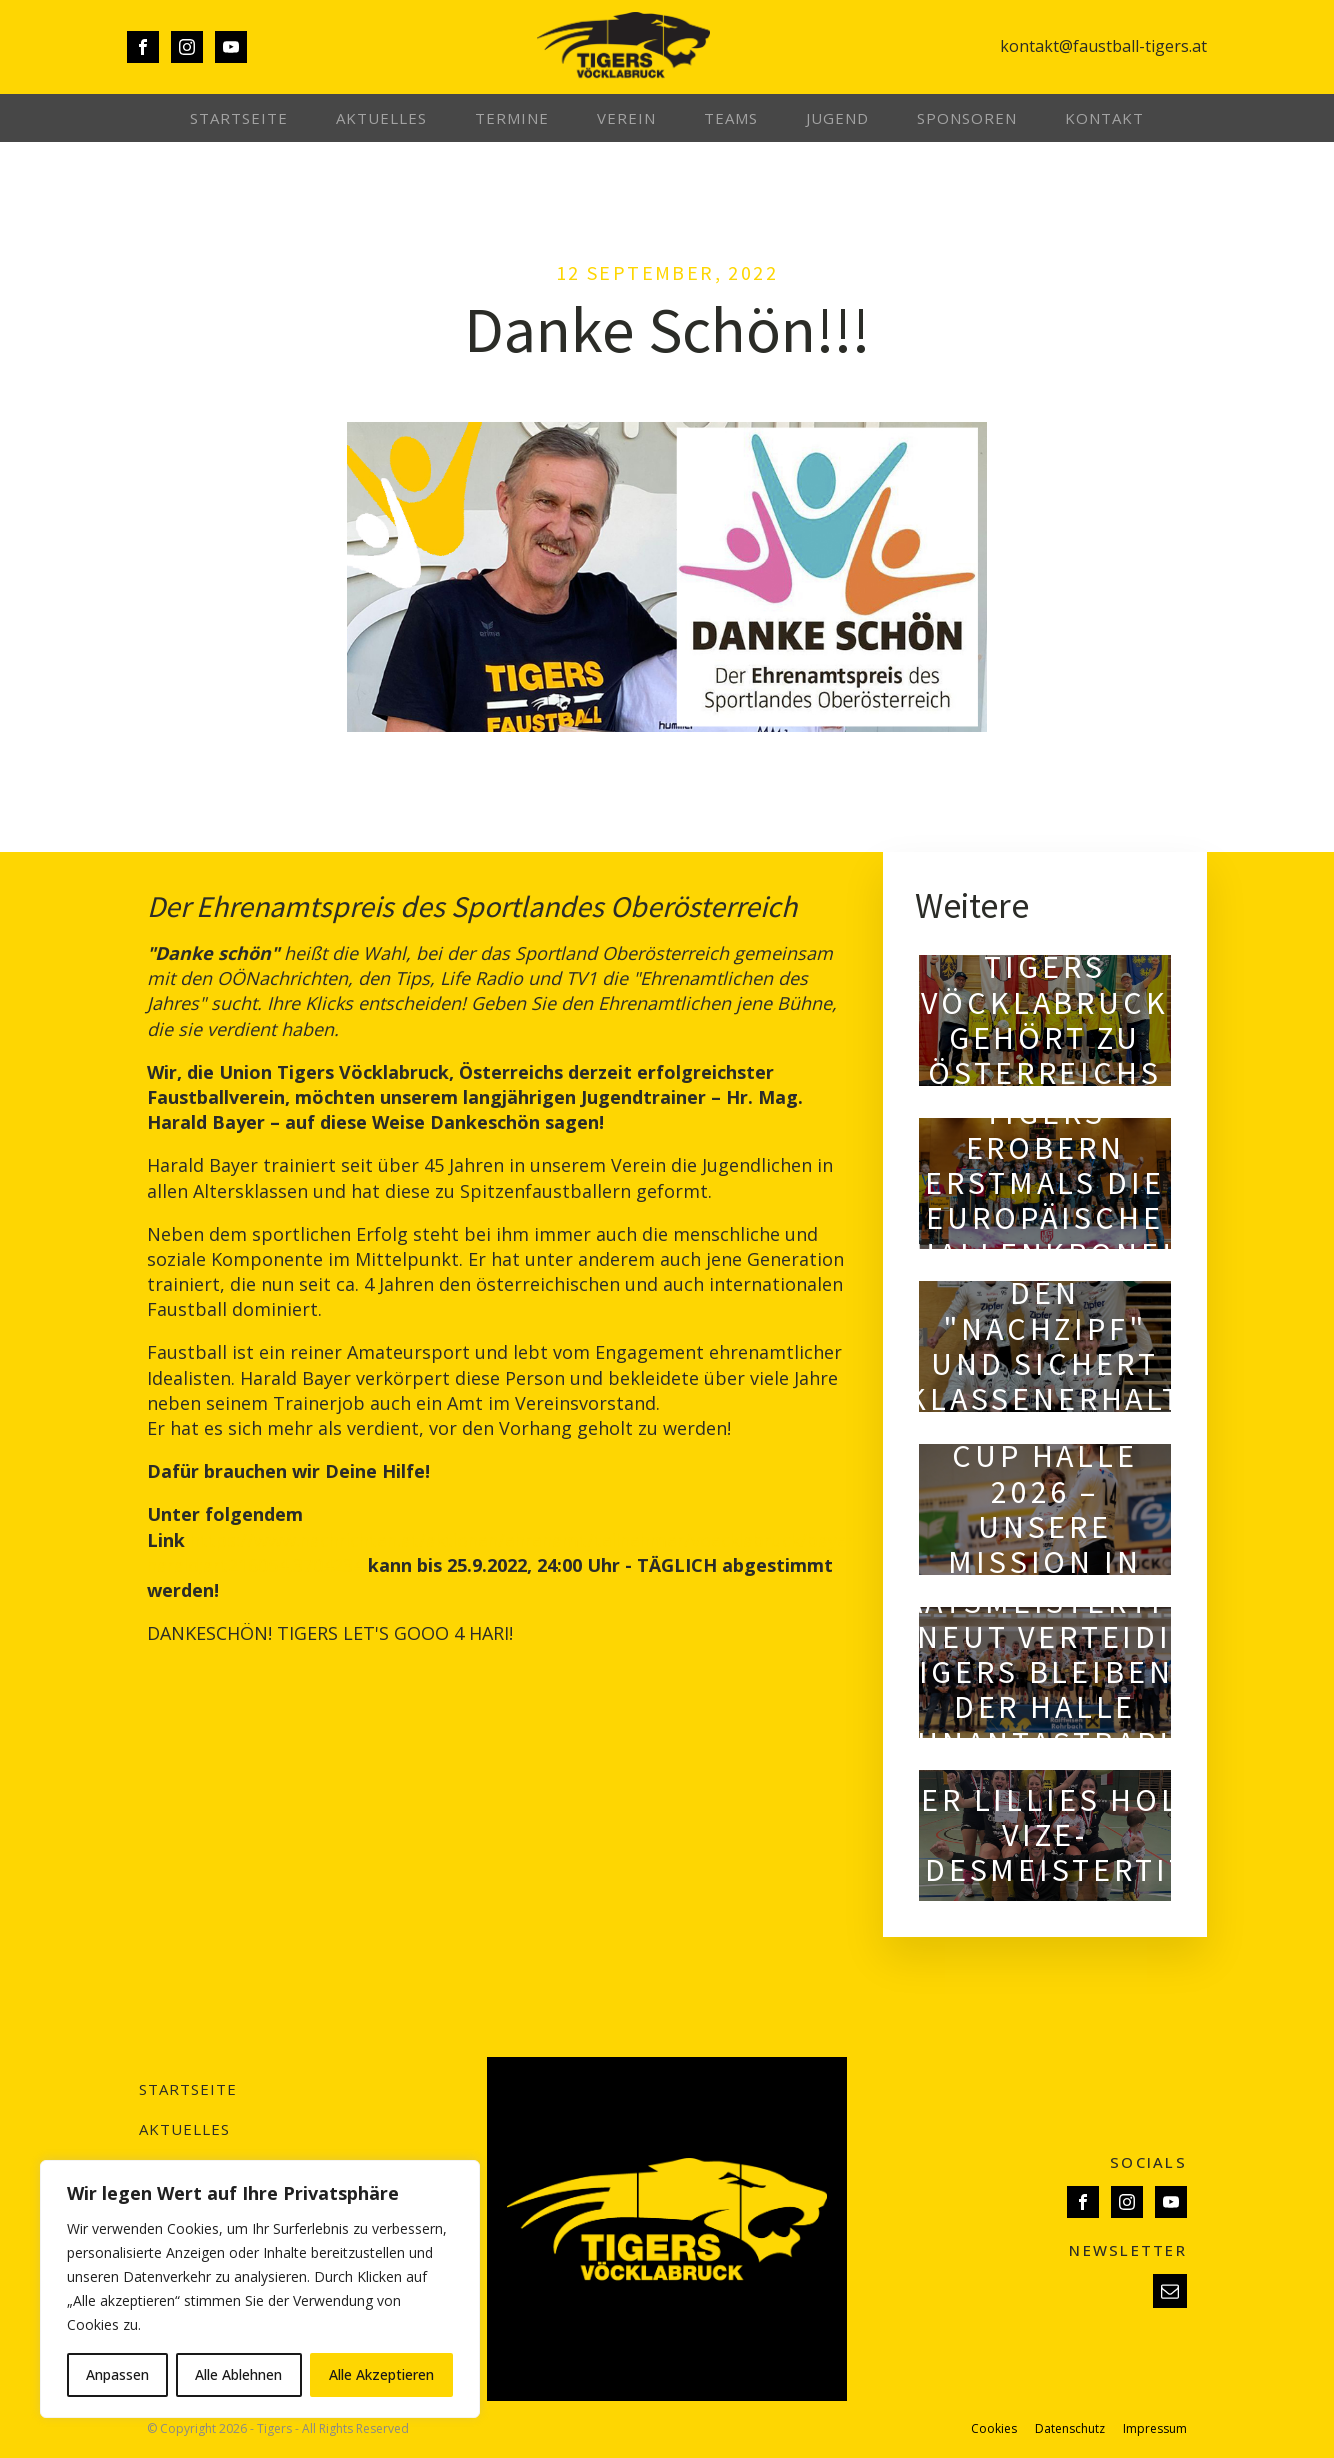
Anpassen (117, 2374)
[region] (260, 2289)
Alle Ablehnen (238, 2374)
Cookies (994, 2429)
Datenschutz (1070, 2429)
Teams (731, 118)
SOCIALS (1148, 2162)
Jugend (837, 118)
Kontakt (1104, 118)
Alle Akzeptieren (381, 2374)
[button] (1170, 2291)
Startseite (239, 118)
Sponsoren (967, 118)
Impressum (1155, 2429)
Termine (512, 118)
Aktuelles (381, 118)
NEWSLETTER (1128, 2250)
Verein (626, 118)
